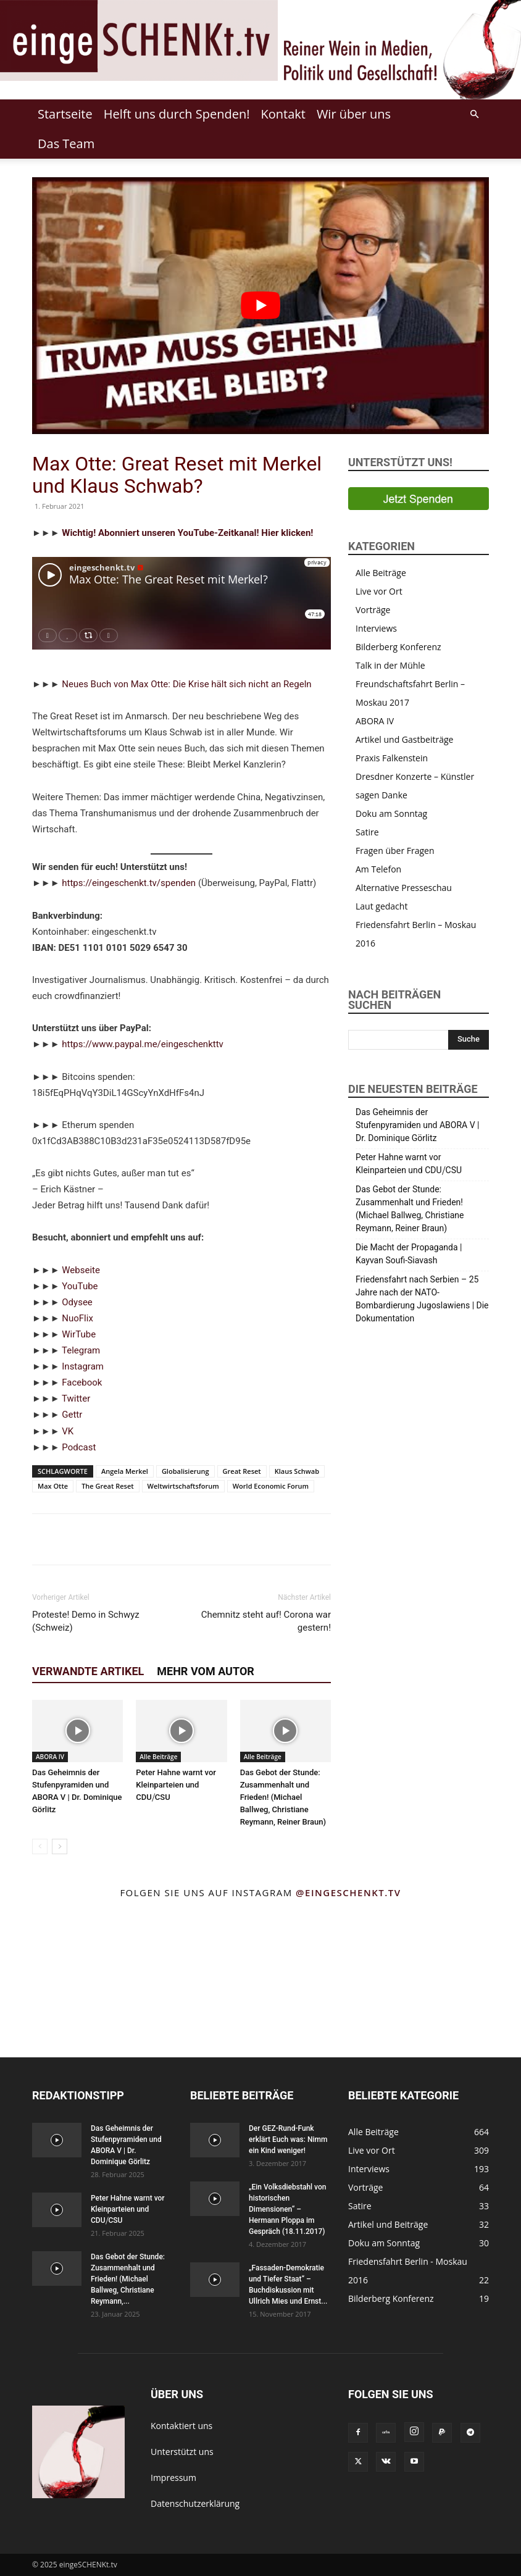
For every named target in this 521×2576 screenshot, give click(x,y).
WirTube (79, 1334)
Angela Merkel (124, 1471)
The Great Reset (107, 1486)
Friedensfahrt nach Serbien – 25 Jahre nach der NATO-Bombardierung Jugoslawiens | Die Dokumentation (422, 1298)
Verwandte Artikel (88, 1671)
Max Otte (53, 1486)
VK (67, 1431)
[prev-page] (40, 1846)
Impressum (173, 2477)
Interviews (376, 628)
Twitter (76, 1398)
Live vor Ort (379, 591)
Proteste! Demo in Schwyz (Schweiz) (86, 1621)
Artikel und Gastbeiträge (404, 739)
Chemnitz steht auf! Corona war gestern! (266, 1621)
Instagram (83, 1366)
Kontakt (282, 114)
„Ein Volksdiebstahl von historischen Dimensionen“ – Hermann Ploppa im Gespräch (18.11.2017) (287, 2209)
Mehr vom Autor (205, 1671)
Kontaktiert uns (181, 2426)
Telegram (81, 1350)
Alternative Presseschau (404, 887)
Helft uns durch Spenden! (177, 114)
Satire (367, 832)
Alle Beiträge (158, 1756)
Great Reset (242, 1471)
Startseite (65, 114)
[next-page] (59, 1846)
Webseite (81, 1270)
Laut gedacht (381, 906)
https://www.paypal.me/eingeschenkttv (142, 1044)
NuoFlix (77, 1318)
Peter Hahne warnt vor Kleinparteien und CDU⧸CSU (176, 1785)
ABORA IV (50, 1756)
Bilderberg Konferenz (398, 647)
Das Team (66, 143)
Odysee (77, 1302)
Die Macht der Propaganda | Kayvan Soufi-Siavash (409, 1253)
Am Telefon (378, 869)
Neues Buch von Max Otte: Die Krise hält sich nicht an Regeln (186, 684)
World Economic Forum (271, 1486)
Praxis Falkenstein (392, 758)
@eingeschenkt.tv (348, 1892)
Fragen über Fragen (395, 850)
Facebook (82, 1382)
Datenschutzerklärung (195, 2503)
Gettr (72, 1414)
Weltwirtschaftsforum (183, 1486)
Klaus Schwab (297, 1471)
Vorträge (373, 610)
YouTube (80, 1286)
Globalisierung (185, 1471)
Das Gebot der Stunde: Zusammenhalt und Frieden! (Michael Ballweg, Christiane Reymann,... (128, 2279)
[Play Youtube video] (260, 305)
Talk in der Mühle (390, 665)
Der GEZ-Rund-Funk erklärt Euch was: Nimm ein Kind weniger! (288, 2139)
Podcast (79, 1447)
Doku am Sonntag (391, 813)
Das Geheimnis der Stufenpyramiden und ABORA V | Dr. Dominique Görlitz (418, 1125)
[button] (474, 114)
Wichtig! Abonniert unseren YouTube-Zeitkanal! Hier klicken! (187, 532)
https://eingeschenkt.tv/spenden (129, 883)
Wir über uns (354, 114)
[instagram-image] (36, 1944)
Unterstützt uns (182, 2451)
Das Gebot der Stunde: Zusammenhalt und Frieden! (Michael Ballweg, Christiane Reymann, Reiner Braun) (283, 1797)
